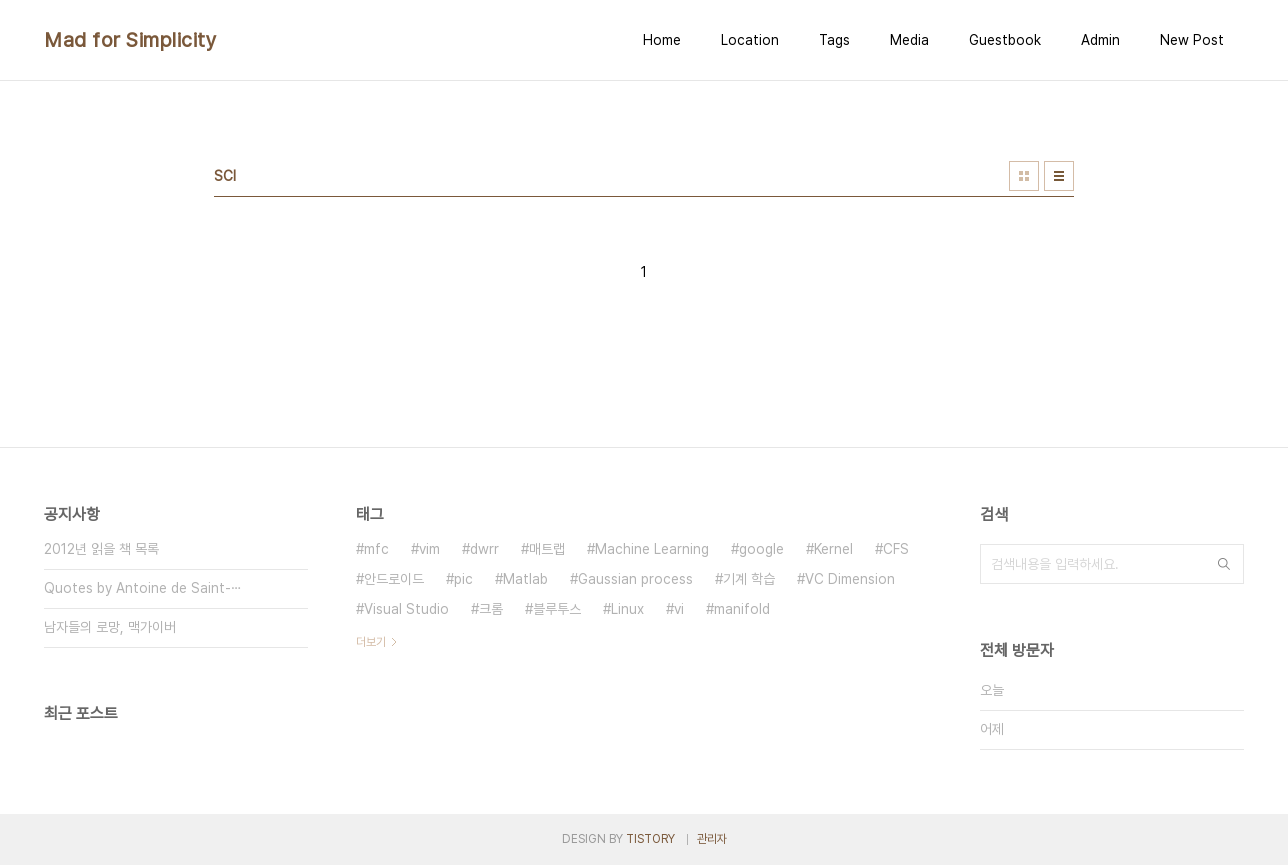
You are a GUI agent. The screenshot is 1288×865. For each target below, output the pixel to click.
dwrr (484, 549)
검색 (1224, 564)
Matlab (525, 579)
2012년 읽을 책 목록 (101, 549)
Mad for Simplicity (130, 40)
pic (463, 579)
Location (750, 40)
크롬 (491, 609)
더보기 (371, 642)
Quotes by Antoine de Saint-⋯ (143, 588)
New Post (1192, 40)
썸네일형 (1024, 176)
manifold (742, 609)
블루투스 (557, 609)
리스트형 (1059, 176)
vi (679, 609)
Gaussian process (635, 579)
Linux (627, 609)
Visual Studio (406, 609)
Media (909, 40)
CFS (896, 549)
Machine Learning (652, 549)
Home (662, 40)
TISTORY (650, 839)
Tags (834, 40)
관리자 (712, 839)
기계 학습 (749, 579)
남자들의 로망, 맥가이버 (110, 627)
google (761, 549)
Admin (1100, 40)
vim (429, 549)
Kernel (833, 549)
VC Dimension (850, 579)
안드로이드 (394, 579)
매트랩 (547, 549)
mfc (376, 549)
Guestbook (1005, 40)
